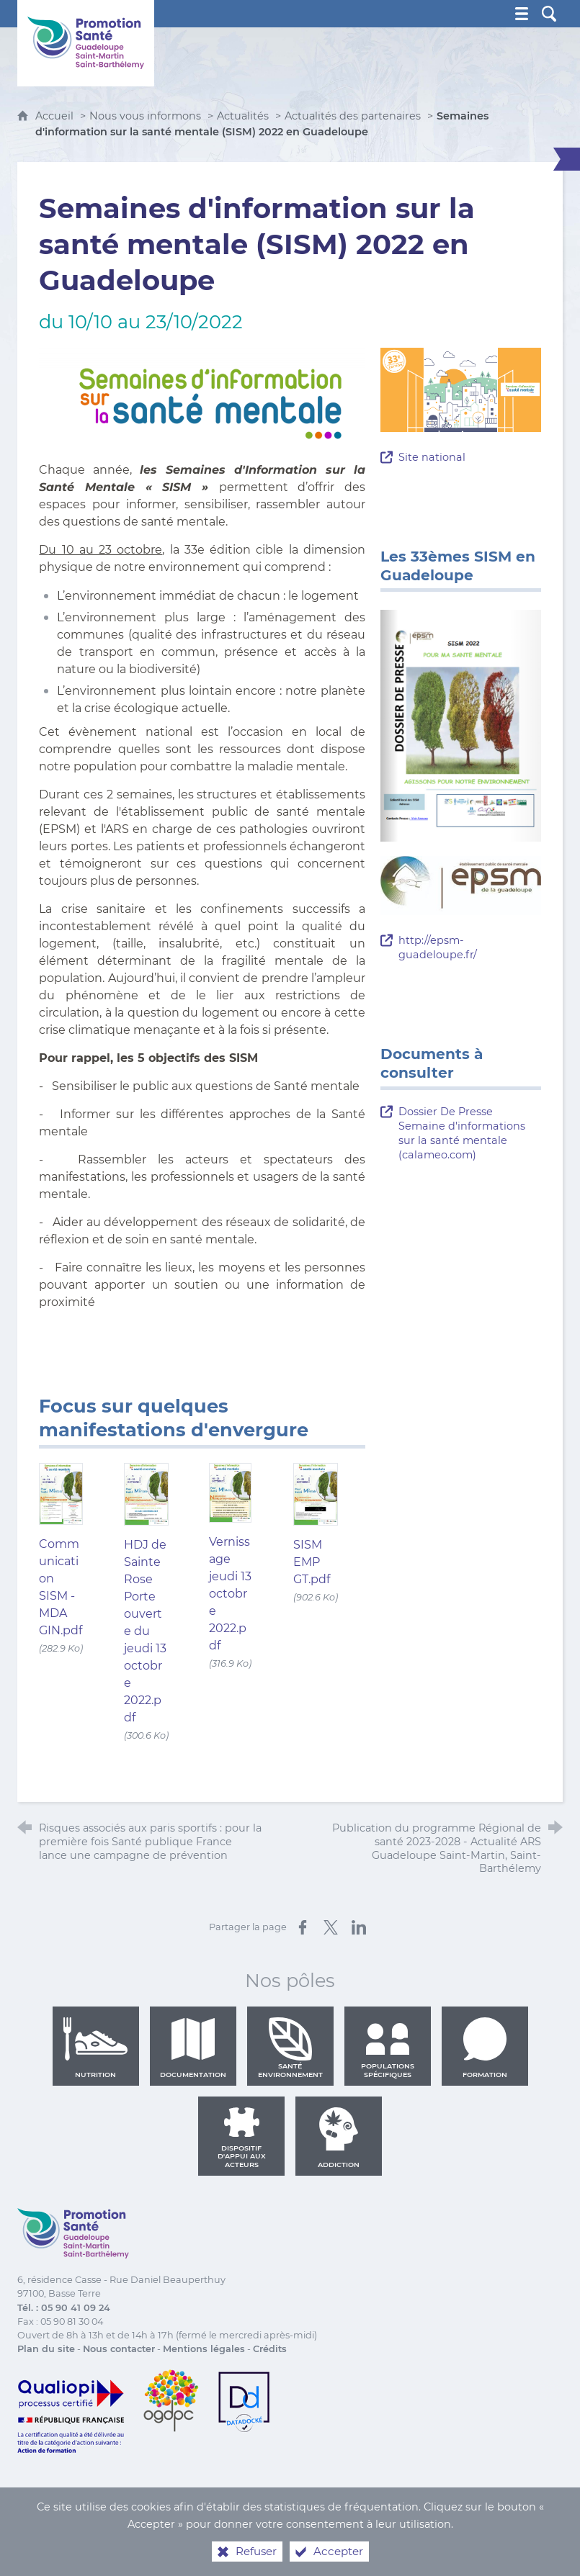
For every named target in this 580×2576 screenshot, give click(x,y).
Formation (485, 2047)
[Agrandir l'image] (202, 394)
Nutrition (95, 2047)
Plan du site (46, 2348)
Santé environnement (290, 2047)
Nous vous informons (145, 115)
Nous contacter (119, 2348)
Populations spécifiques (387, 2047)
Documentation (193, 2047)
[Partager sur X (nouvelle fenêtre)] (330, 1927)
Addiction (338, 2137)
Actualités (243, 115)
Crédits (270, 2348)
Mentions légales (204, 2348)
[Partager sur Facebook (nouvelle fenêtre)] (302, 1927)
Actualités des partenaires (353, 115)
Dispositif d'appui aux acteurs (242, 2137)
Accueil (55, 115)
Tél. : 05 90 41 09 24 (63, 2307)
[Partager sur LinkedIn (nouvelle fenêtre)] (359, 1927)
